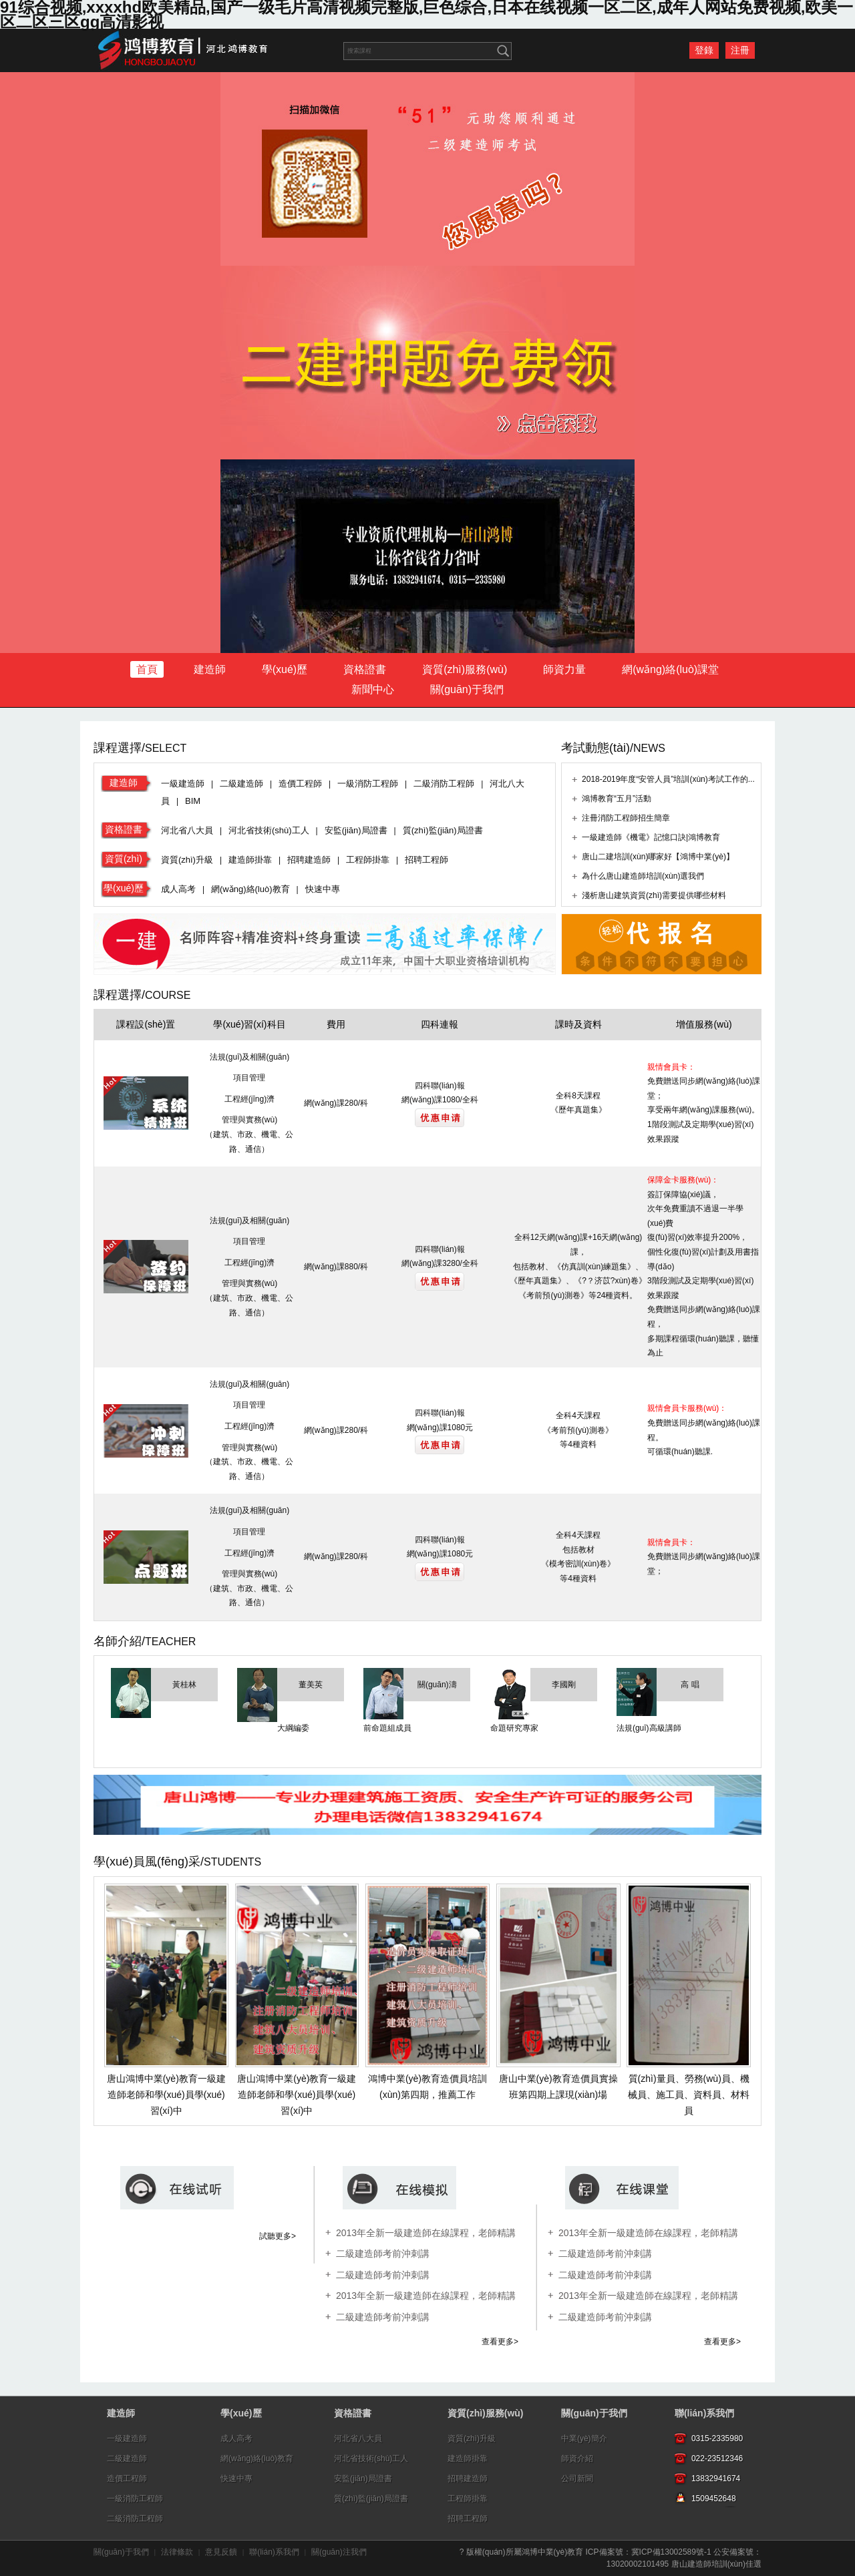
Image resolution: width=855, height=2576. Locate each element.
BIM (192, 801)
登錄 (704, 50)
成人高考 (178, 889)
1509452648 (713, 2498)
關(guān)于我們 (467, 689)
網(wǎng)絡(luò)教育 (250, 889)
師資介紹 (577, 2458)
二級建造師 (241, 784)
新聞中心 (372, 689)
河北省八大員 (187, 830)
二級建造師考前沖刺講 (383, 2253)
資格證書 (364, 669)
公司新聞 (577, 2478)
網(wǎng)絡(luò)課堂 (670, 669)
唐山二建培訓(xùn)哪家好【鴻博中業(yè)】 (658, 856)
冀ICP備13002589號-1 (671, 2552)
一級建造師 (182, 784)
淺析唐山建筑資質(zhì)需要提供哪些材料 (654, 895)
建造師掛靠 (250, 860)
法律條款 (177, 2552)
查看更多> (500, 2341)
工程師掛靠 (367, 860)
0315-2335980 (717, 2438)
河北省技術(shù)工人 (268, 830)
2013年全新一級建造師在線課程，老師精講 (648, 2232)
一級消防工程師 (367, 784)
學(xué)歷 (284, 669)
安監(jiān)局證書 (356, 830)
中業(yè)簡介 (584, 2438)
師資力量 (564, 669)
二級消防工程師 (443, 784)
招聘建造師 (309, 860)
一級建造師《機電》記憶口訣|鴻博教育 (651, 837)
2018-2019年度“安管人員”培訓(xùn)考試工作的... (668, 779)
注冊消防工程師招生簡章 (626, 818)
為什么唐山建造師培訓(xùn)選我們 (643, 876)
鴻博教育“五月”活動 (616, 798)
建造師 (210, 669)
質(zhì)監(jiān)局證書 (443, 830)
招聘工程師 (426, 860)
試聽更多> (277, 2236)
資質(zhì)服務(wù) (464, 669)
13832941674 (715, 2478)
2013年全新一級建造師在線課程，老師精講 (426, 2295)
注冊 (740, 50)
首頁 (147, 669)
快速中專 (322, 889)
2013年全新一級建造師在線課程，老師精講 (426, 2232)
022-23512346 (717, 2458)
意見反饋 (221, 2552)
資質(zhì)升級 (187, 860)
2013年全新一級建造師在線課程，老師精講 (648, 2295)
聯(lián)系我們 (704, 2413)
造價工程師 (300, 784)
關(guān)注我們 (339, 2552)
